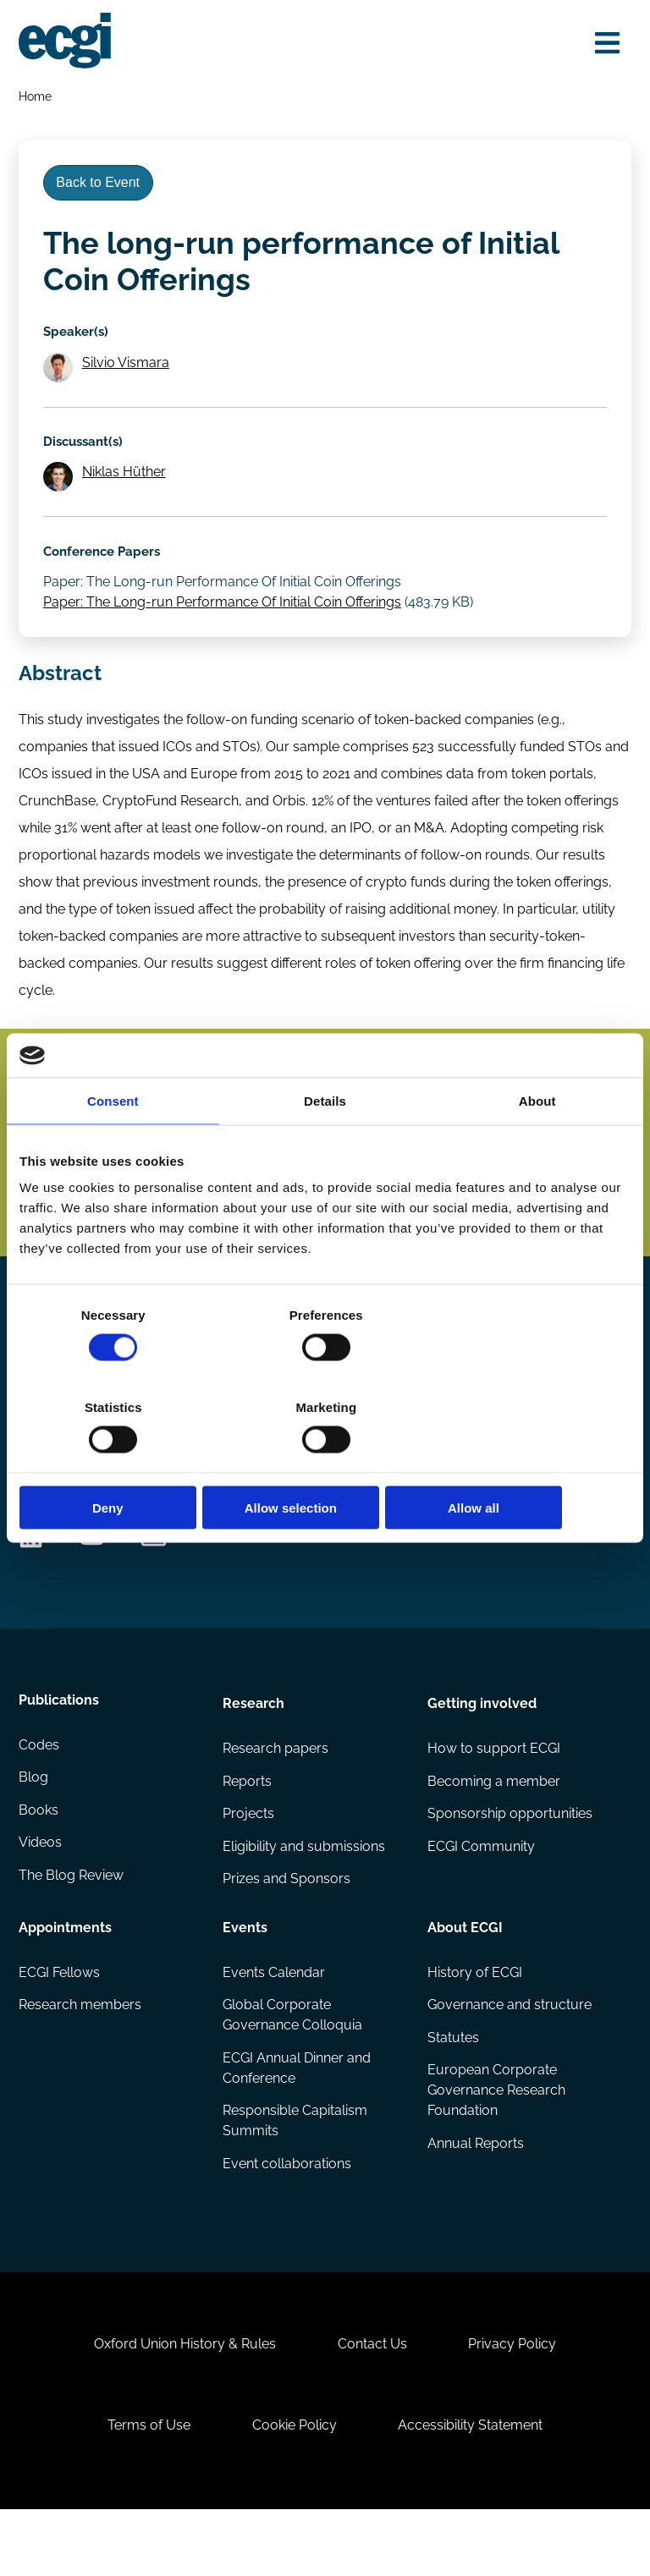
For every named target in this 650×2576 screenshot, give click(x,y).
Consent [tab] (113, 1147)
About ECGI (464, 1972)
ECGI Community (480, 1893)
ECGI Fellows (60, 2019)
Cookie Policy (294, 2488)
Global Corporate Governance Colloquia (293, 2062)
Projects (249, 1860)
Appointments (66, 1972)
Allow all (531, 1461)
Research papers (276, 1793)
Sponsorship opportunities (509, 1860)
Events (245, 1972)
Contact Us (372, 2402)
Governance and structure (509, 2052)
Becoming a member (493, 1827)
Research (254, 1746)
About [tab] (537, 1147)
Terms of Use (145, 2488)
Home (35, 98)
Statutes (452, 2086)
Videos (41, 1893)
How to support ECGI (493, 1793)
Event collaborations (287, 2213)
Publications (59, 1746)
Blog (34, 1827)
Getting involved (481, 1746)
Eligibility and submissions (304, 1893)
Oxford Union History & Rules (182, 2402)
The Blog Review (71, 1927)
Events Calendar (274, 2019)
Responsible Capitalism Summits (295, 2169)
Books (39, 1860)
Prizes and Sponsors (287, 1927)
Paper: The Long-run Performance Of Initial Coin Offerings (225, 617)
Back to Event (101, 187)
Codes (39, 1793)
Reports (248, 1827)
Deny (119, 1461)
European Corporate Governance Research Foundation (496, 2139)
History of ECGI (474, 2019)
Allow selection (324, 1461)
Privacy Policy (515, 2402)
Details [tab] (325, 1147)
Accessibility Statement (473, 2488)
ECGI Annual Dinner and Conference (297, 2116)
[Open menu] (605, 44)
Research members (80, 2052)
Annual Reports (475, 2193)
